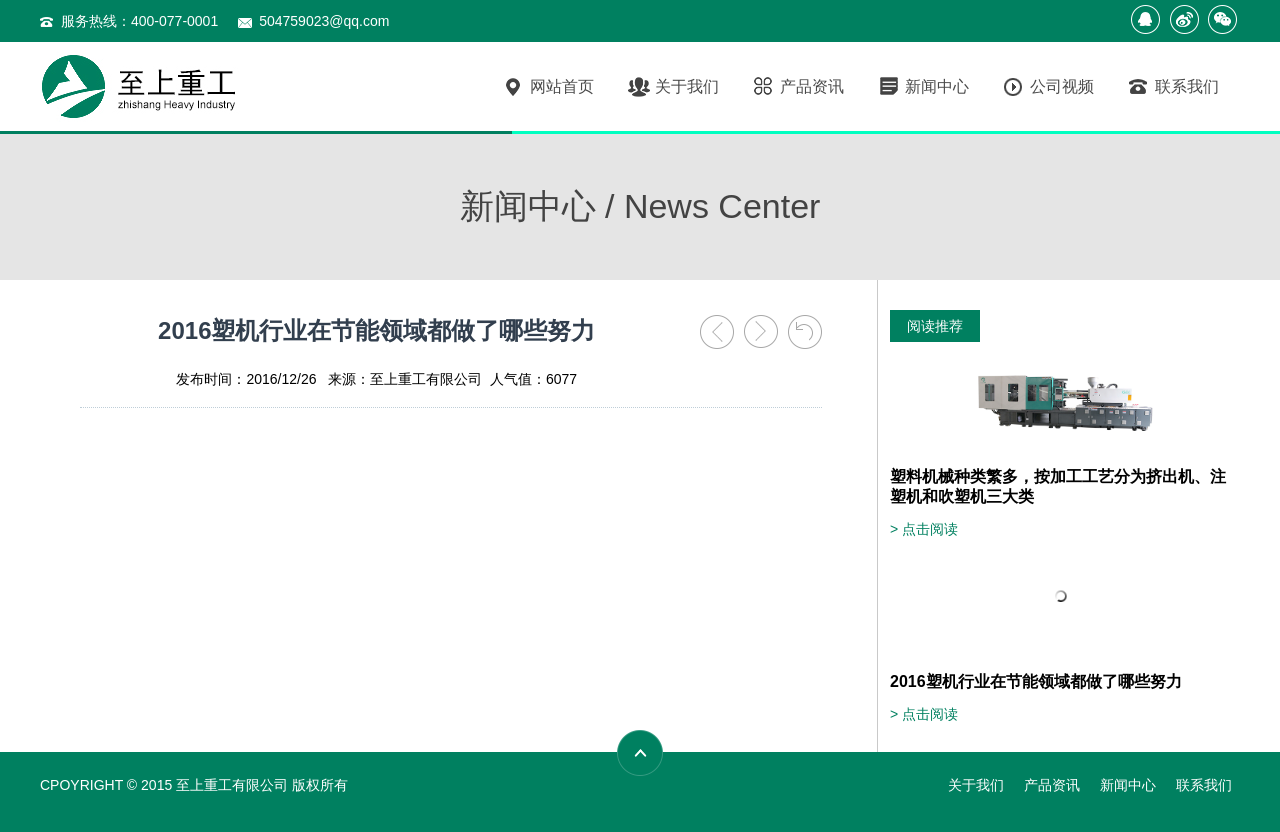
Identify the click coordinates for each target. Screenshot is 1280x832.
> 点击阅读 (924, 529)
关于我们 (672, 87)
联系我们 (1172, 87)
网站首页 (547, 87)
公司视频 (1047, 87)
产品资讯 (797, 87)
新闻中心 (922, 87)
